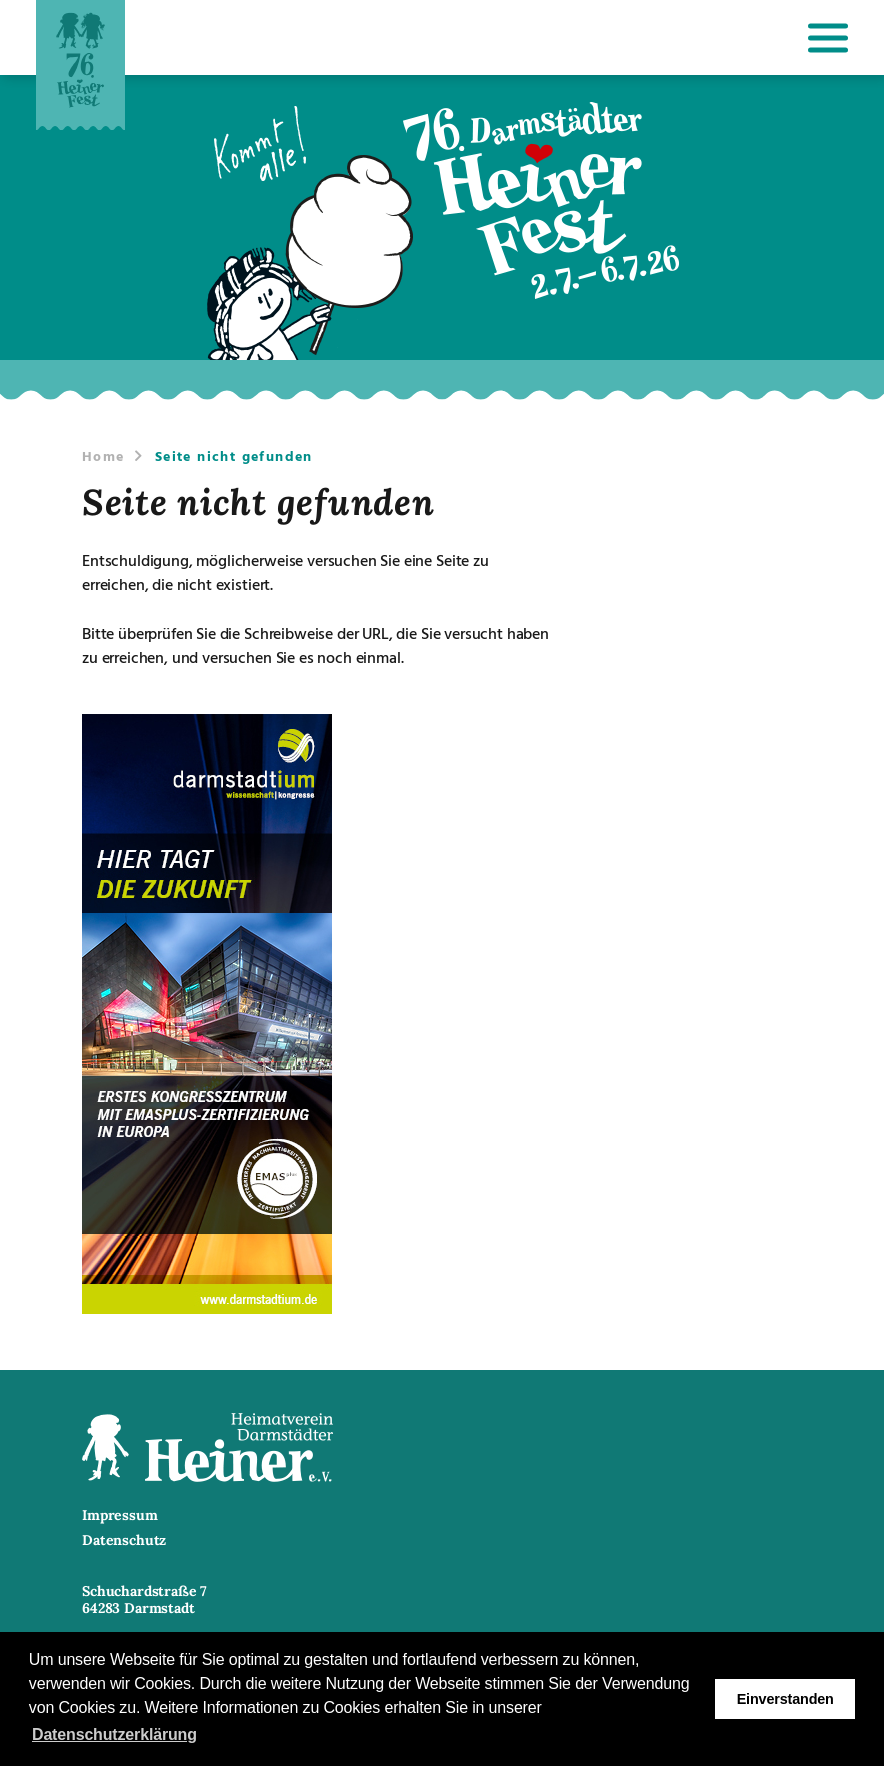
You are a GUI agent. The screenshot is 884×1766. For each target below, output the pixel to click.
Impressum (120, 1515)
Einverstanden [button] (785, 1699)
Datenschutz (124, 1540)
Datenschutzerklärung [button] (114, 1734)
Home (103, 455)
